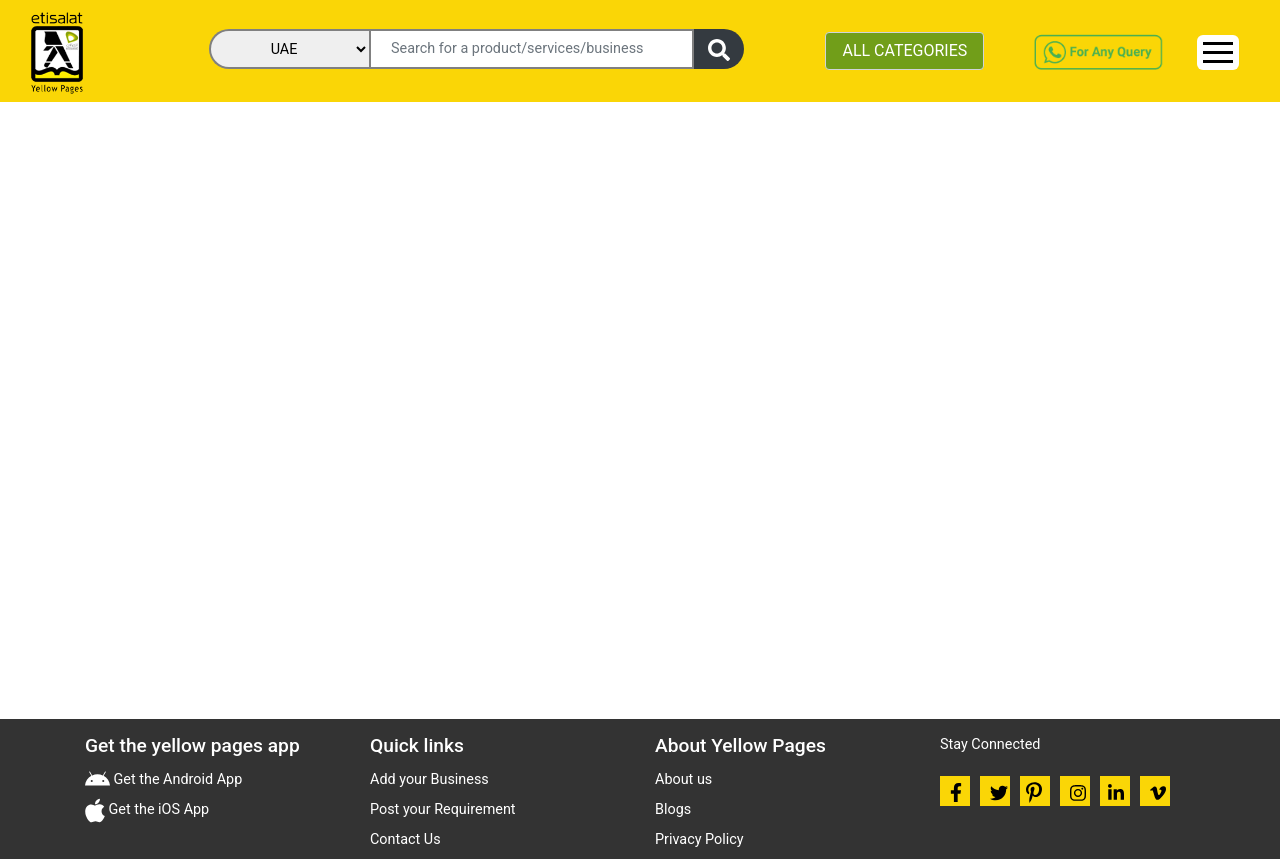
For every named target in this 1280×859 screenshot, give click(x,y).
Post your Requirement (443, 809)
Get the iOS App (157, 809)
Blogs (673, 809)
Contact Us (405, 839)
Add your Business (429, 779)
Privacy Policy (699, 839)
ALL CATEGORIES (904, 50)
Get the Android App (176, 779)
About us (683, 779)
